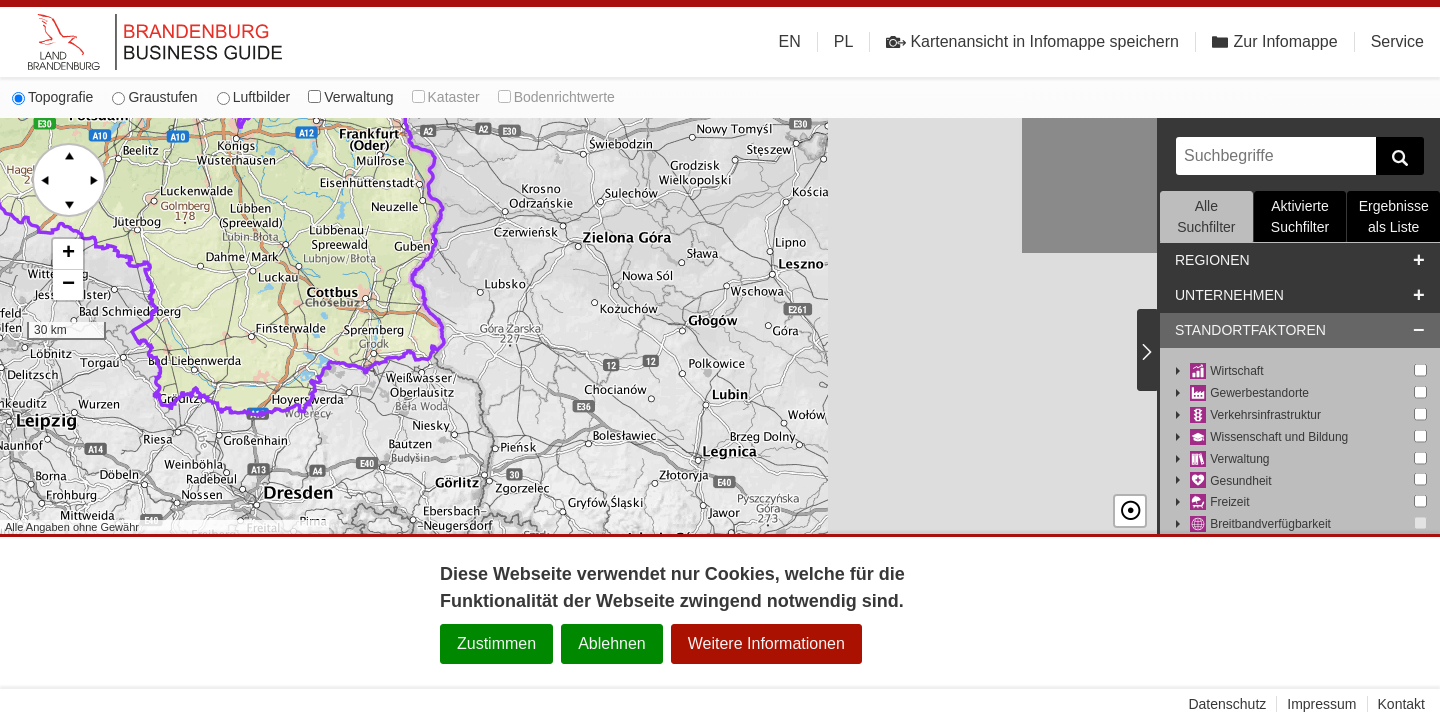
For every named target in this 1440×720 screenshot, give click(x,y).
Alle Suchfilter (1206, 216)
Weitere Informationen (766, 643)
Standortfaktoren (1250, 330)
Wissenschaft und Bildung (1269, 437)
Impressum (1321, 704)
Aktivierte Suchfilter (1300, 216)
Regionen (1212, 260)
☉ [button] (1130, 511)
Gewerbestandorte (1249, 393)
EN (790, 41)
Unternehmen (1229, 295)
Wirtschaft (1227, 371)
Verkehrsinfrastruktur (1255, 415)
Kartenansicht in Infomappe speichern (1032, 42)
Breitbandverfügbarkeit (1260, 524)
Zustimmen (496, 643)
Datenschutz (1227, 704)
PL (844, 41)
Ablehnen (612, 643)
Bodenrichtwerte (556, 97)
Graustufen (154, 97)
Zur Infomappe (1275, 41)
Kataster (446, 97)
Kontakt (1401, 704)
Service (1397, 41)
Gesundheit (1231, 481)
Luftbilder (254, 97)
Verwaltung (350, 97)
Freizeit (1220, 502)
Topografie (52, 97)
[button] (68, 254)
